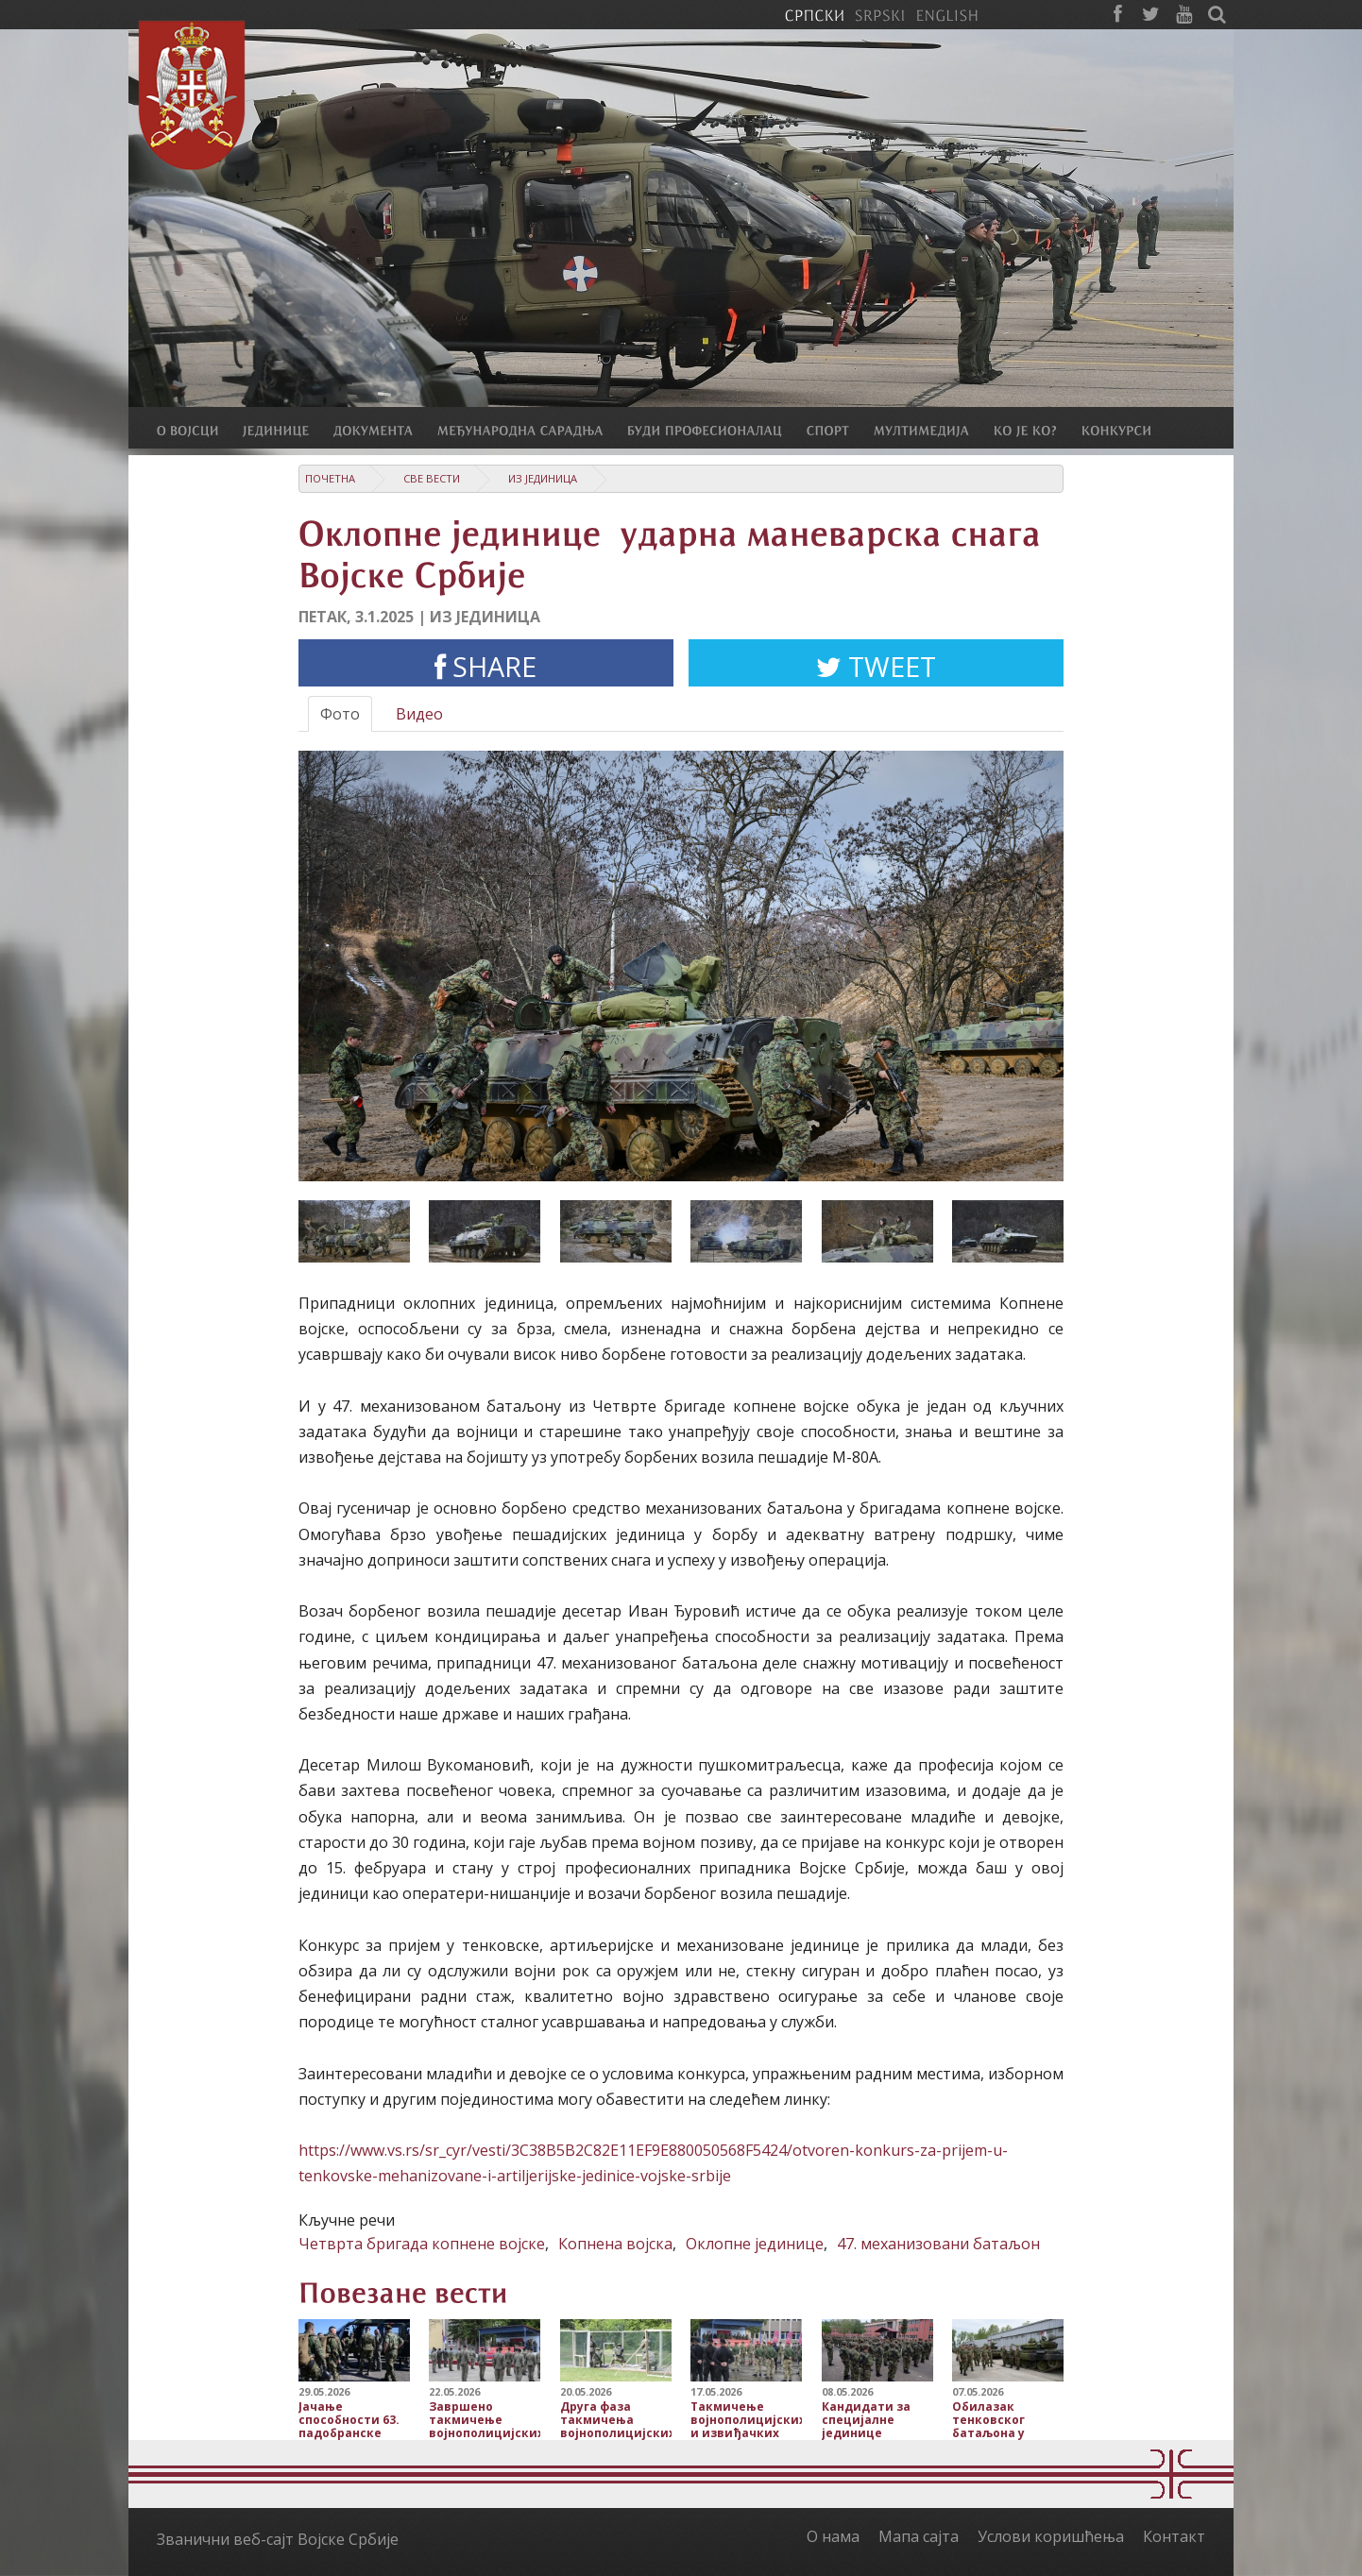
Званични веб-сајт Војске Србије (278, 2539)
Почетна (330, 478)
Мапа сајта (918, 2536)
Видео (419, 713)
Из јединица (542, 478)
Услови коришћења (1051, 2536)
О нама (833, 2536)
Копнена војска (615, 2243)
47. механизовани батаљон (938, 2243)
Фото (340, 713)
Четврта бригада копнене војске (421, 2243)
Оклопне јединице (755, 2243)
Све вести (431, 478)
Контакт (1174, 2536)
